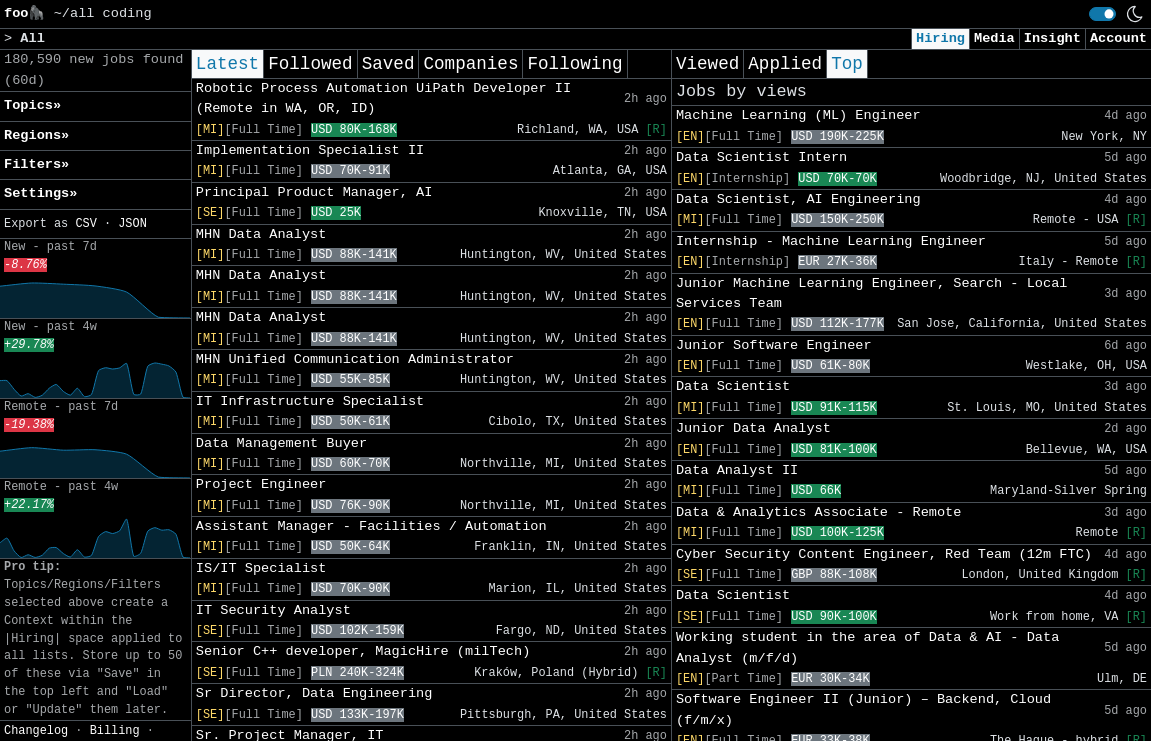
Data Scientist (733, 386)
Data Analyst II (737, 470)
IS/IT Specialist (261, 568)
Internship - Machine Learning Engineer (831, 241)
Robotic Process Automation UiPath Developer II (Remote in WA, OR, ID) (383, 98)
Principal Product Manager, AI (314, 192)
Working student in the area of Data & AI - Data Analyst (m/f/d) (867, 647)
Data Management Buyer (281, 443)
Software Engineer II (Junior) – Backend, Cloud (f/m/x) (863, 709)
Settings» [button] (40, 193)
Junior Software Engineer (774, 345)
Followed (310, 64)
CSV (85, 224)
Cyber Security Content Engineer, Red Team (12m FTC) (884, 554)
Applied (785, 64)
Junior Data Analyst (753, 428)
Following (574, 64)
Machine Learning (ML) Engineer (798, 115)
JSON (132, 224)
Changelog (36, 731)
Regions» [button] (36, 135)
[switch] (1102, 14)
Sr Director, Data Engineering (314, 693)
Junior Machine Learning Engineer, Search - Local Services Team (872, 293)
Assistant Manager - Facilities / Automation (371, 526)
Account (1118, 38)
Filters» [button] (36, 164)
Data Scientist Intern (761, 157)
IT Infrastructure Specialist (310, 401)
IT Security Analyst (273, 610)
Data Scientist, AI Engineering (798, 199)
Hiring (940, 38)
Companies (470, 64)
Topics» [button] (32, 105)
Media (994, 38)
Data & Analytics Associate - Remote (819, 512)
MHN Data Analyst (261, 234)
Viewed (707, 64)
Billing (115, 731)
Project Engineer (261, 484)
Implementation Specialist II (310, 150)
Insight (1052, 38)
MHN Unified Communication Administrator (355, 359)
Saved (388, 64)
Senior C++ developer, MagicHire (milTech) (363, 651)
